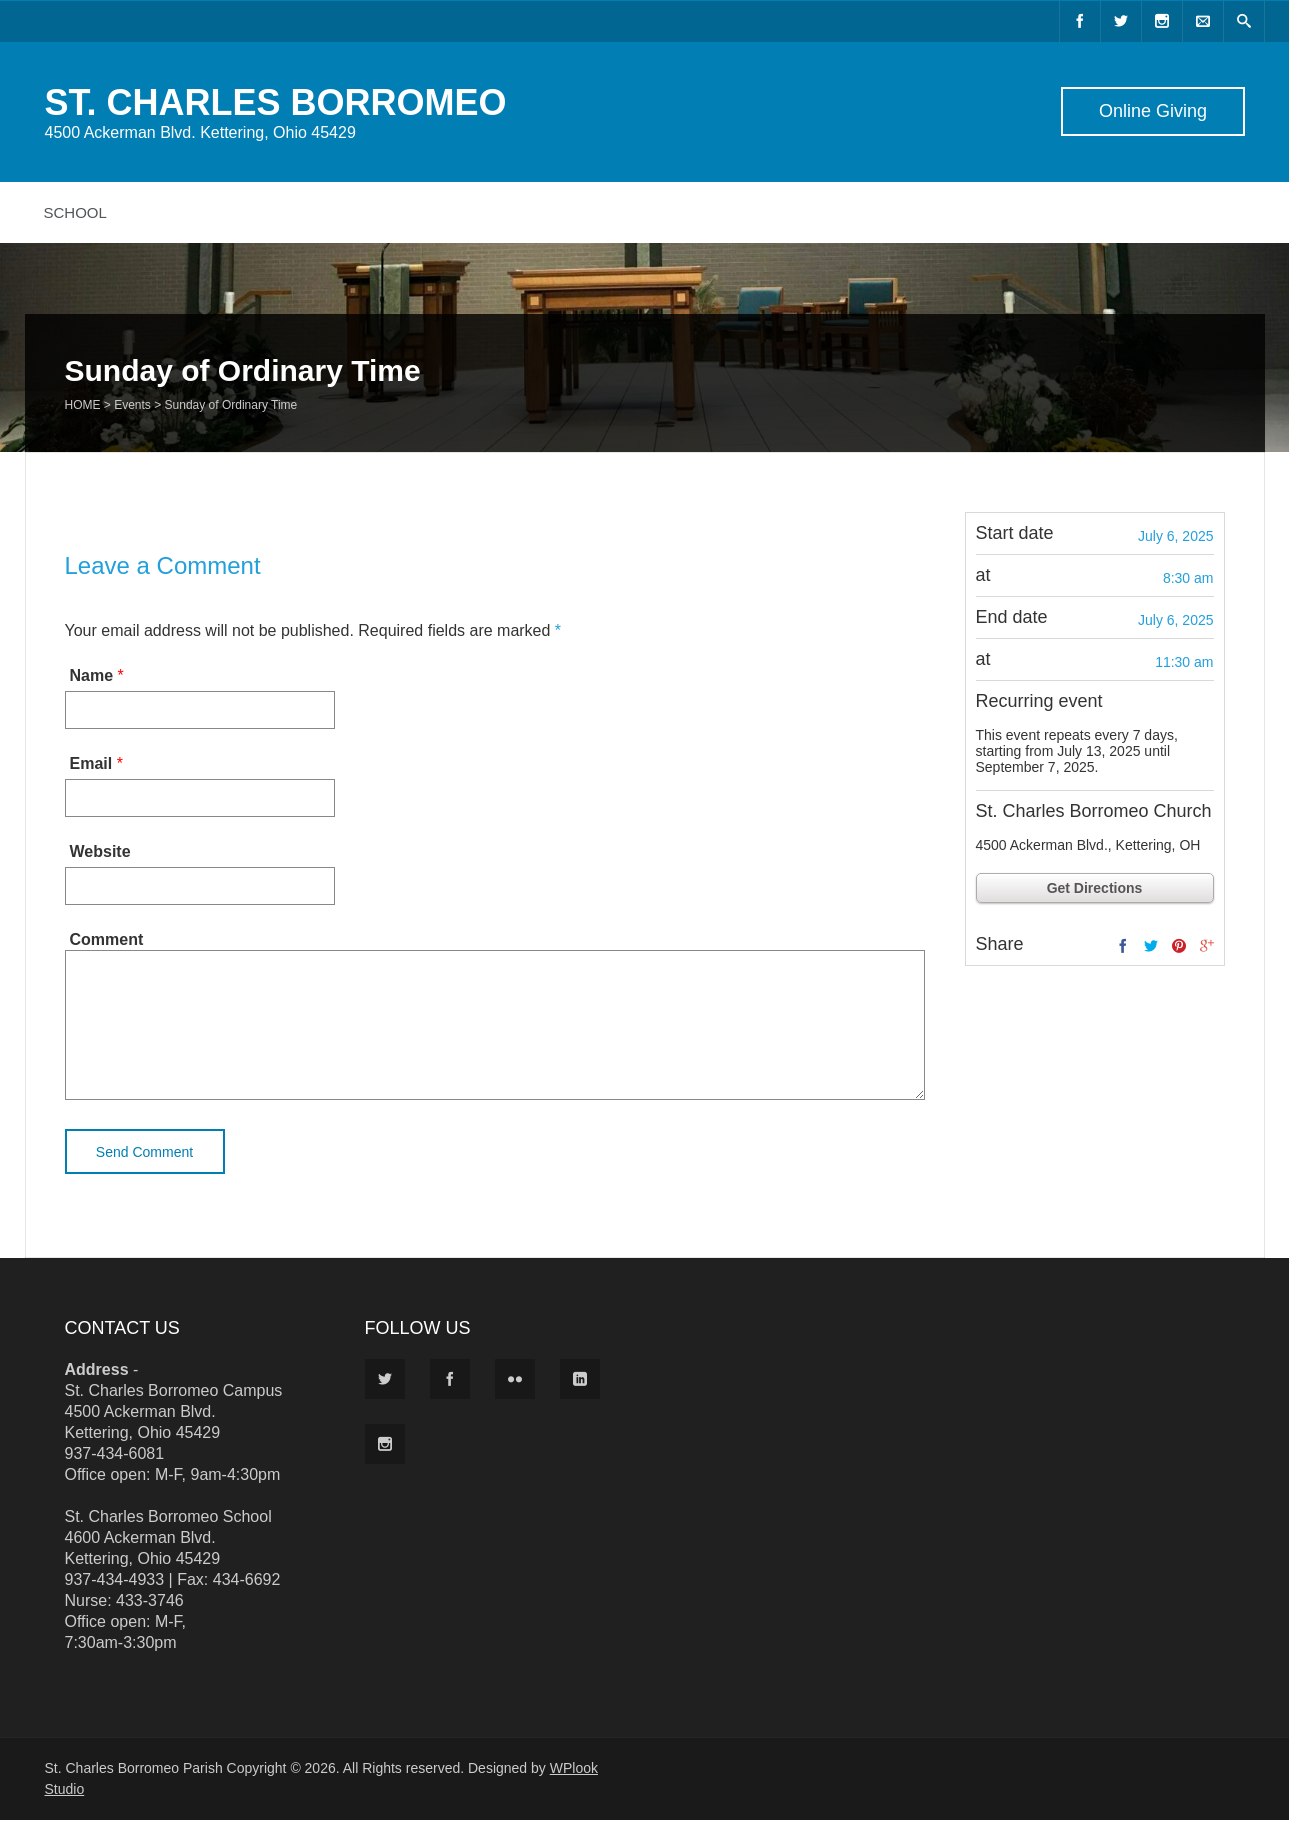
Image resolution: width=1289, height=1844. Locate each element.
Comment (107, 939)
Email (91, 763)
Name (92, 675)
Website (100, 851)
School (75, 212)
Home (83, 405)
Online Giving (1152, 111)
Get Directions (1095, 888)
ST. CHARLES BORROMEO (276, 102)
